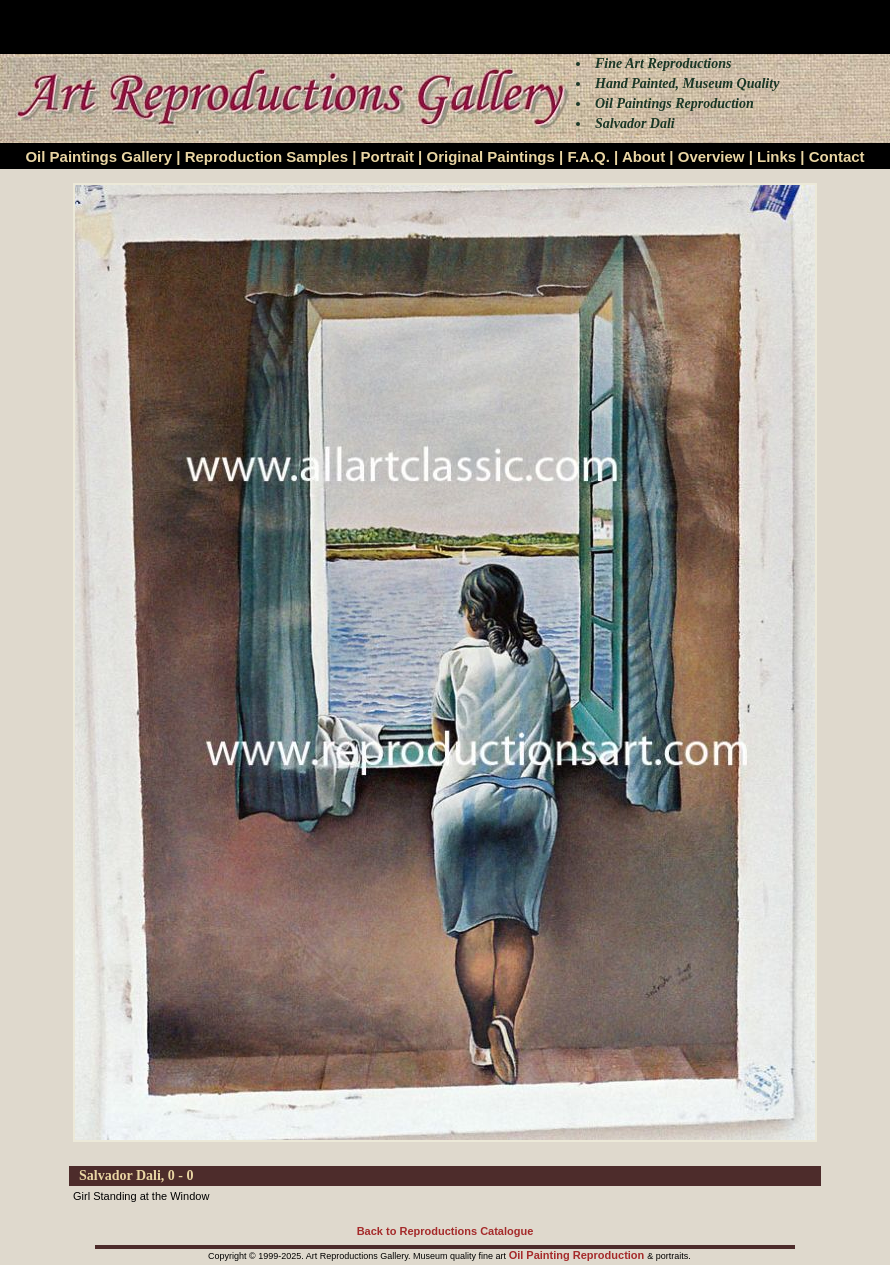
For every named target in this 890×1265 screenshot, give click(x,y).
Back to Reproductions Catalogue (445, 1231)
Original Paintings (490, 156)
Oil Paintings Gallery (98, 156)
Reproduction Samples (266, 156)
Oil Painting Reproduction (578, 1255)
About (643, 156)
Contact (837, 156)
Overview (711, 156)
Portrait (387, 156)
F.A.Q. (588, 156)
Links (776, 156)
